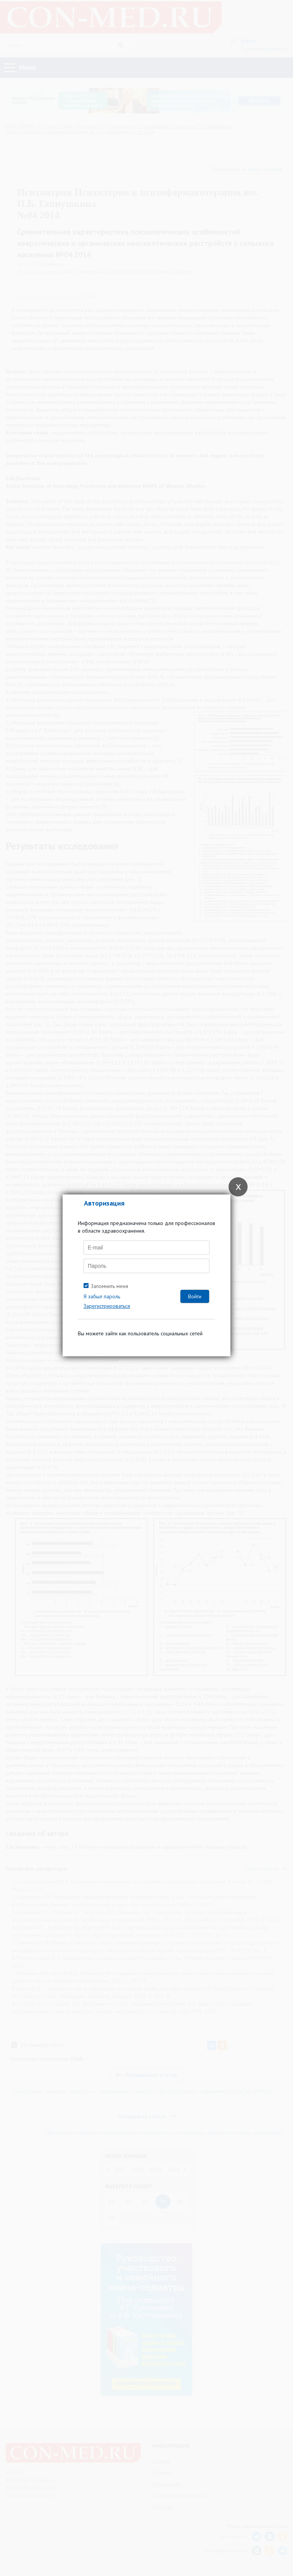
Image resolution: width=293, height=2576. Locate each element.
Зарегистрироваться (107, 1306)
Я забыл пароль (102, 1296)
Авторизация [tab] (104, 1203)
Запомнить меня (109, 1286)
